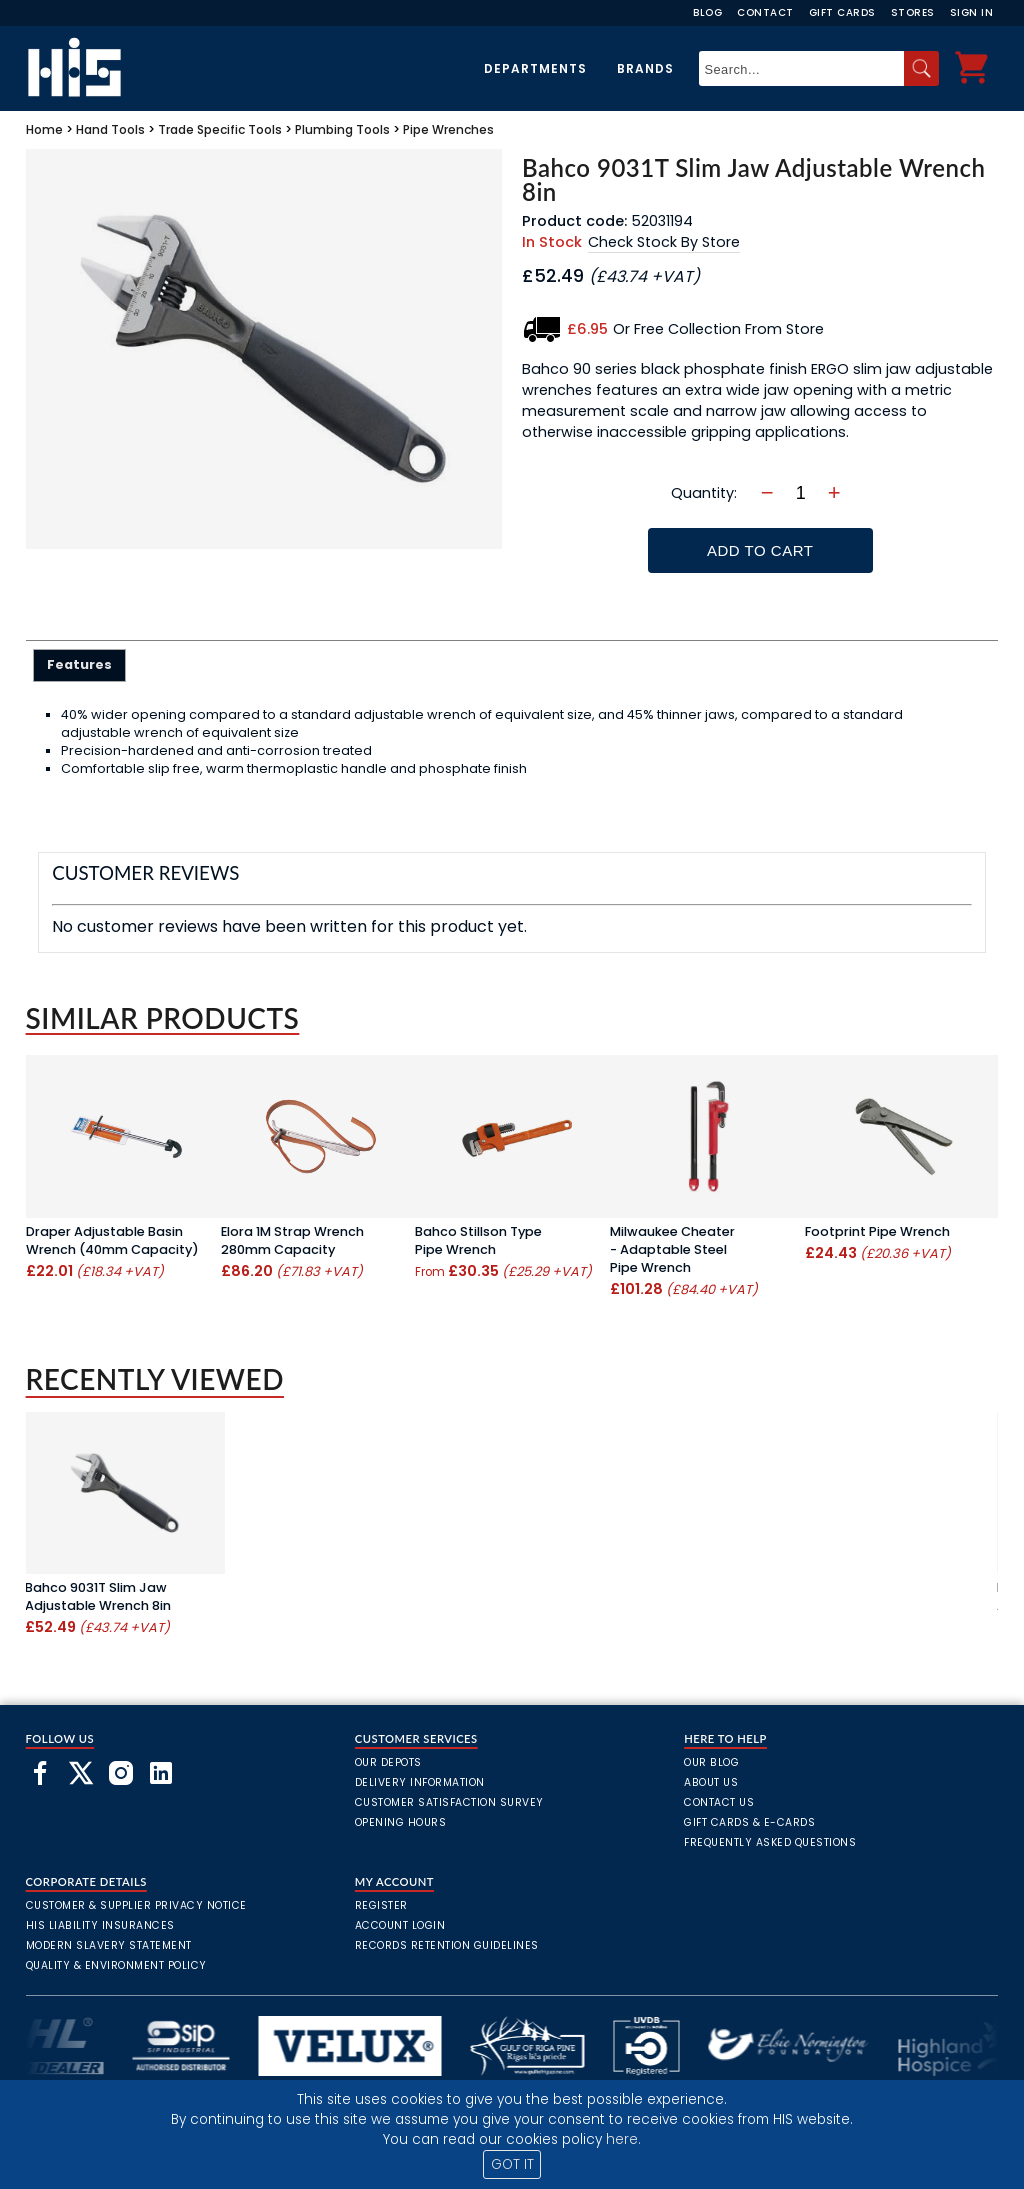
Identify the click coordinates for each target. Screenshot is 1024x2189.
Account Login (400, 1925)
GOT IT (512, 2164)
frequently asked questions (770, 1842)
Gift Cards (842, 12)
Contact (765, 12)
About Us (711, 1782)
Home (44, 129)
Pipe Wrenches (448, 129)
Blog (707, 12)
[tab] (79, 665)
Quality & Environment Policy (116, 1965)
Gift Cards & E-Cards (749, 1822)
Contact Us (719, 1802)
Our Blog (711, 1762)
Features (79, 664)
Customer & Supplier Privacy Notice (136, 1905)
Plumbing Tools (342, 129)
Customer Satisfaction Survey (449, 1802)
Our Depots (388, 1762)
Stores (913, 12)
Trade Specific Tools (220, 129)
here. (623, 2139)
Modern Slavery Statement (109, 1945)
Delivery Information (420, 1782)
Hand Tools (110, 129)
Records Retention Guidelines (447, 1945)
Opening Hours (401, 1822)
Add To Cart (760, 550)
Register (381, 1905)
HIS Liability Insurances (100, 1925)
